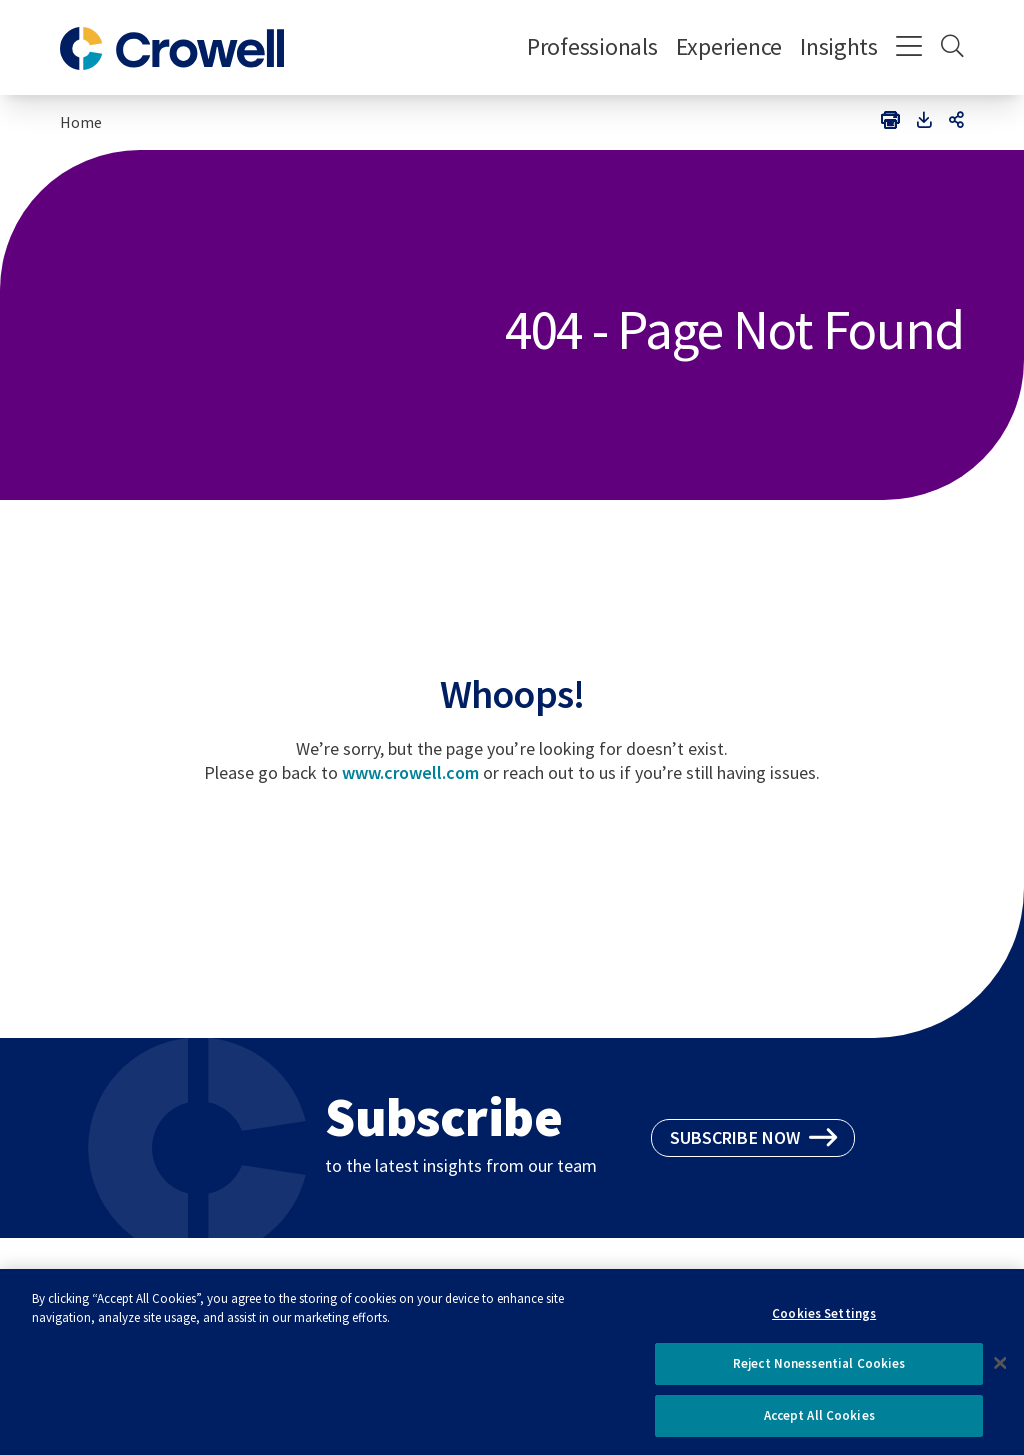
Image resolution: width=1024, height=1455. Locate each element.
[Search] (952, 48)
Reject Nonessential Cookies (819, 1370)
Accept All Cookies (819, 1422)
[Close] (1000, 1369)
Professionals (592, 46)
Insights (839, 46)
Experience (729, 46)
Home (81, 122)
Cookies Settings (824, 1319)
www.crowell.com (410, 772)
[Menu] (909, 48)
